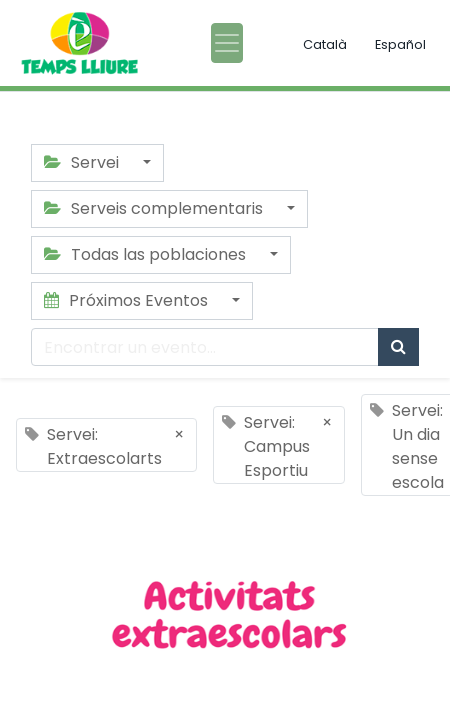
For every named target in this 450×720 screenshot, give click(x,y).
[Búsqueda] (398, 347)
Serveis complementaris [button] (155, 208)
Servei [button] (83, 162)
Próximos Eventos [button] (128, 300)
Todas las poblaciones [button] (147, 254)
